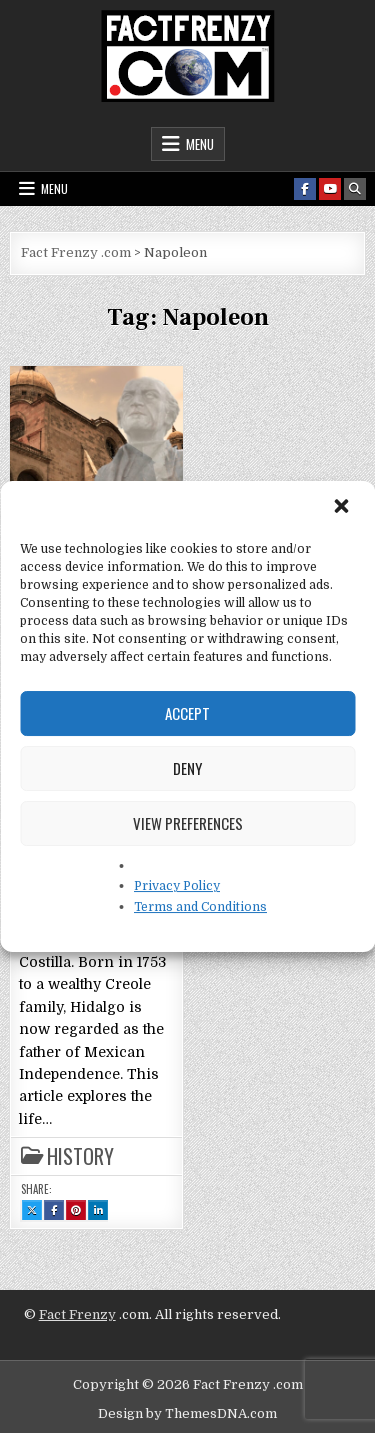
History (80, 1156)
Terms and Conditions (200, 907)
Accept (187, 713)
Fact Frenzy (77, 1314)
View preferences (188, 823)
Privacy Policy (177, 886)
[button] (343, 508)
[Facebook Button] (305, 189)
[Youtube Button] (330, 189)
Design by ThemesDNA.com (187, 1413)
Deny (187, 768)
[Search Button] (355, 189)
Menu (200, 144)
